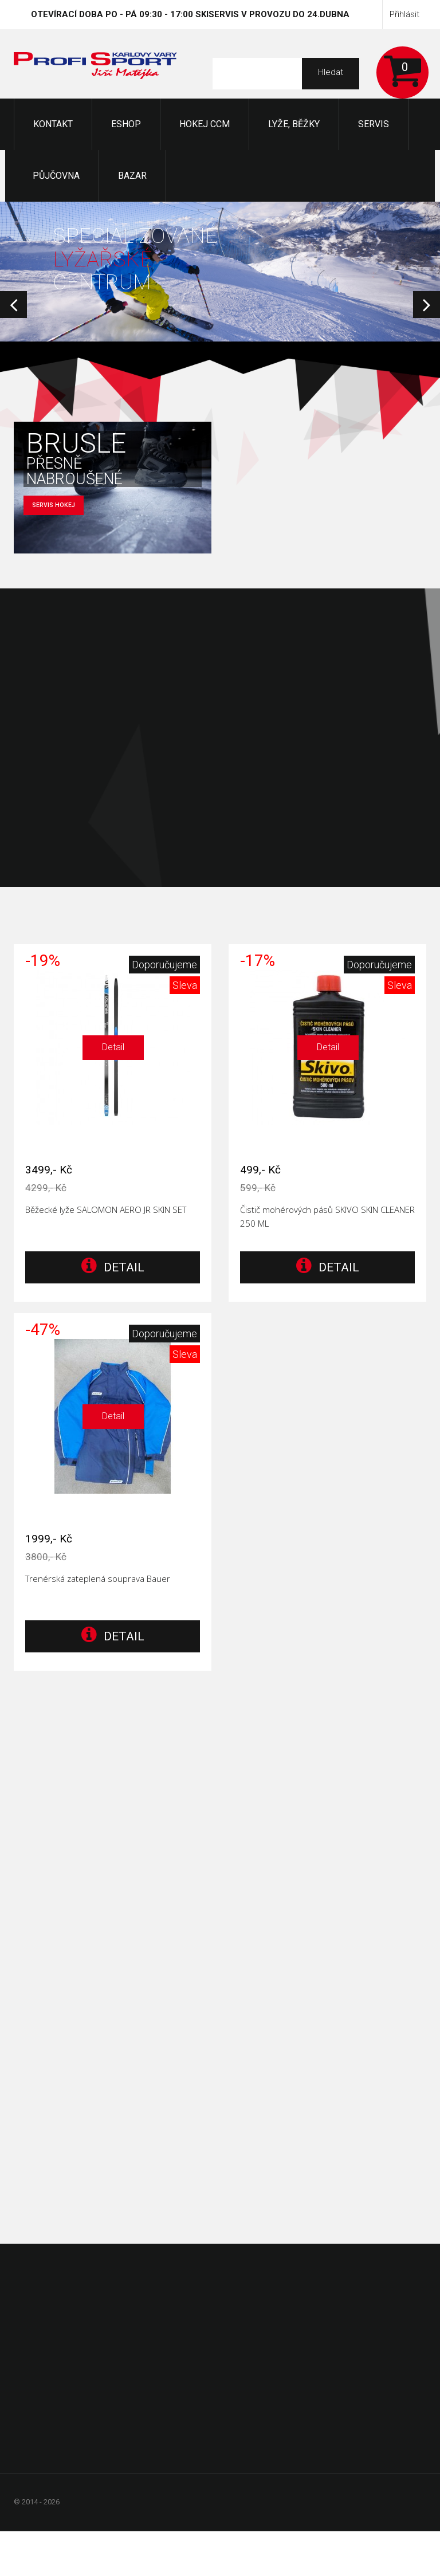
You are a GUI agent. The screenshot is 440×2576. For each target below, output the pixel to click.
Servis (373, 124)
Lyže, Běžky (294, 124)
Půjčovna (56, 175)
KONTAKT (53, 124)
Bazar (132, 175)
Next (426, 304)
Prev (13, 304)
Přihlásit (404, 14)
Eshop (126, 124)
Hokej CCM (204, 124)
